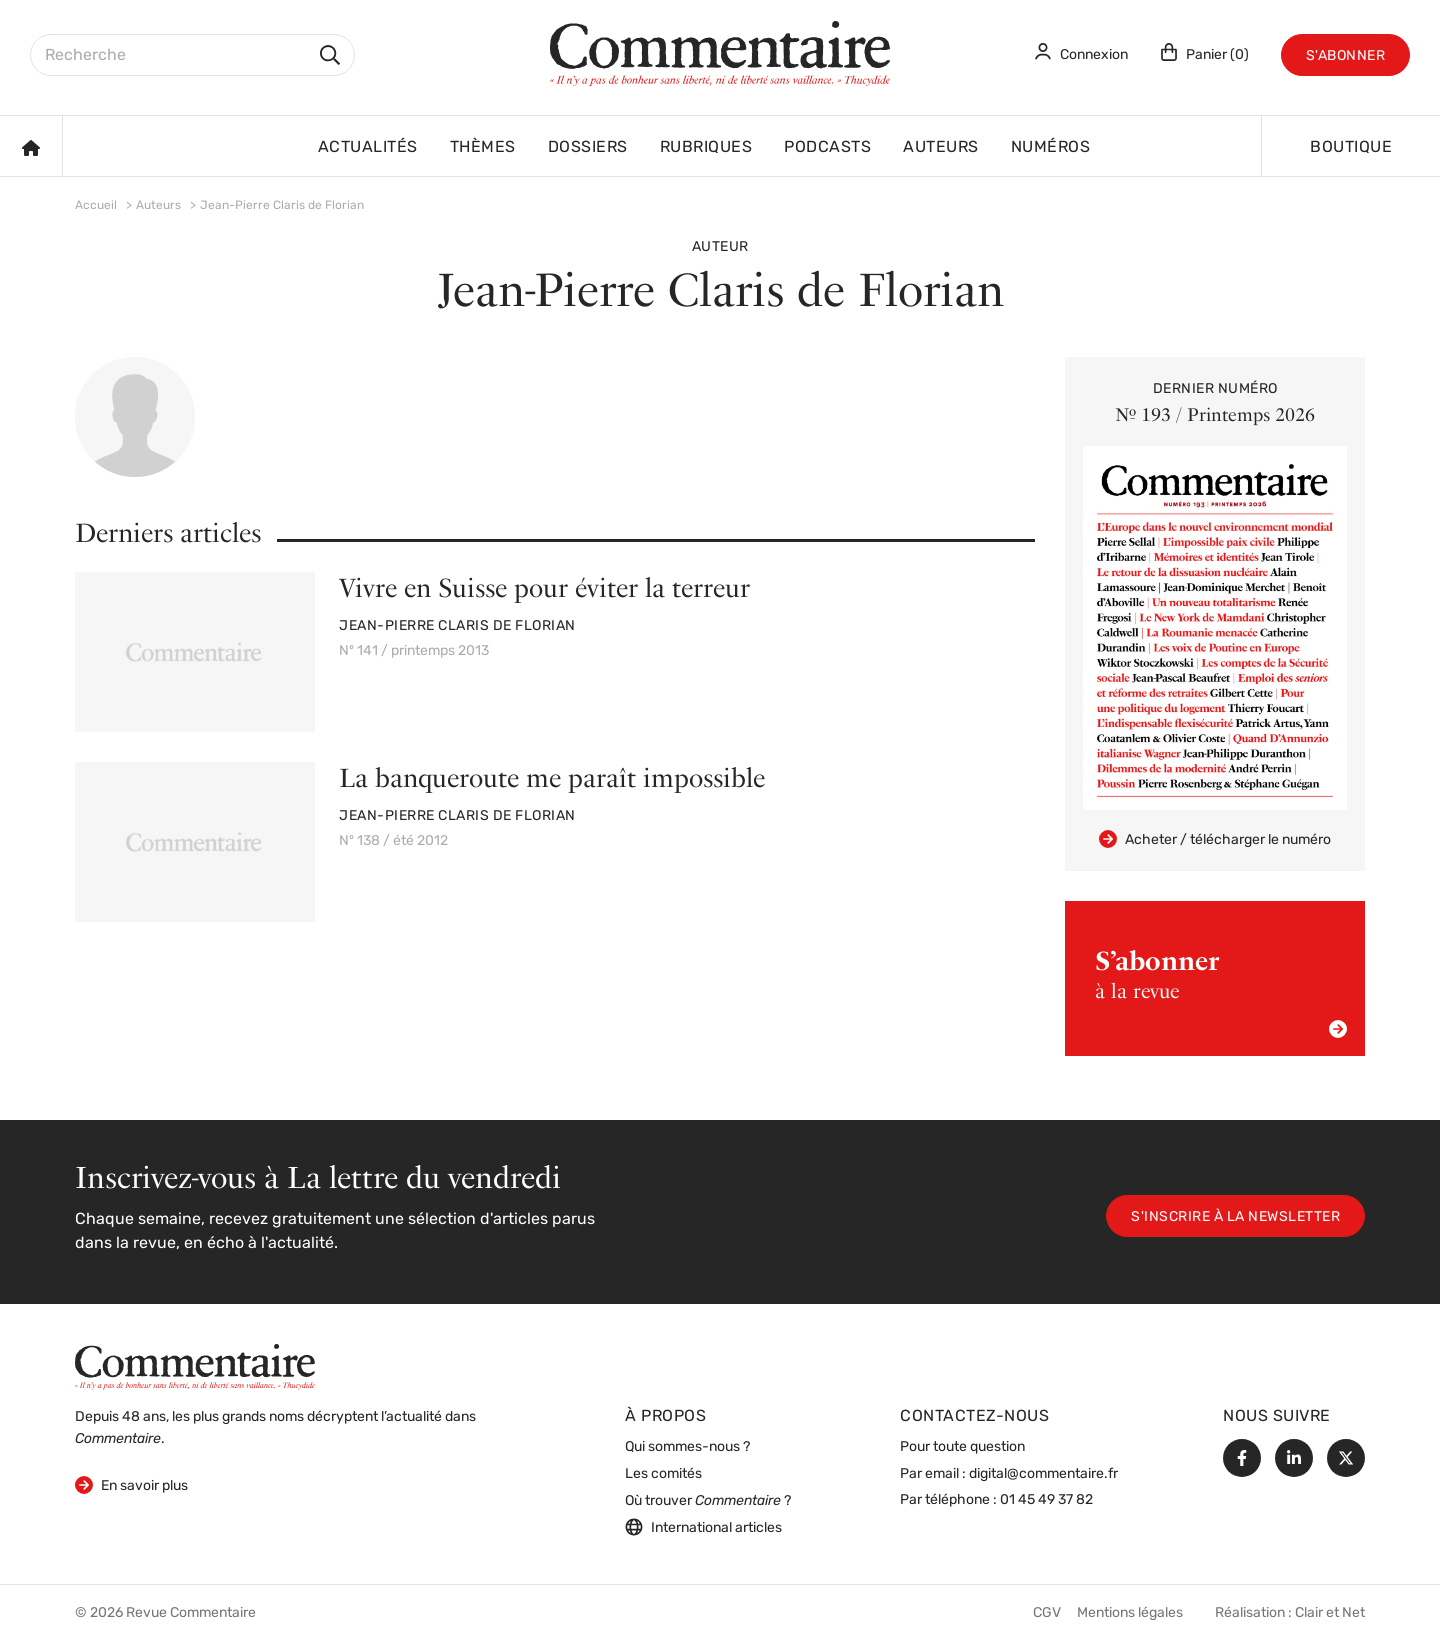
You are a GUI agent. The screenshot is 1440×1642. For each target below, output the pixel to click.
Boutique (1351, 148)
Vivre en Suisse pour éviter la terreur (544, 587)
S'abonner (1346, 56)
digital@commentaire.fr (1043, 1474)
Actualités (368, 148)
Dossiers (588, 148)
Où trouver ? (708, 1501)
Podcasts (827, 148)
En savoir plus (131, 1484)
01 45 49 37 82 (1046, 1500)
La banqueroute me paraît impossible (552, 777)
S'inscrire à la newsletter (1235, 1217)
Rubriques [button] (706, 148)
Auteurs (941, 148)
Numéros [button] (1051, 148)
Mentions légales (1130, 1613)
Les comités (663, 1474)
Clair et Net (1330, 1613)
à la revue (1221, 991)
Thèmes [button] (483, 148)
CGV (1047, 1613)
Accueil (96, 206)
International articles (703, 1527)
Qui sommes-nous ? (687, 1447)
